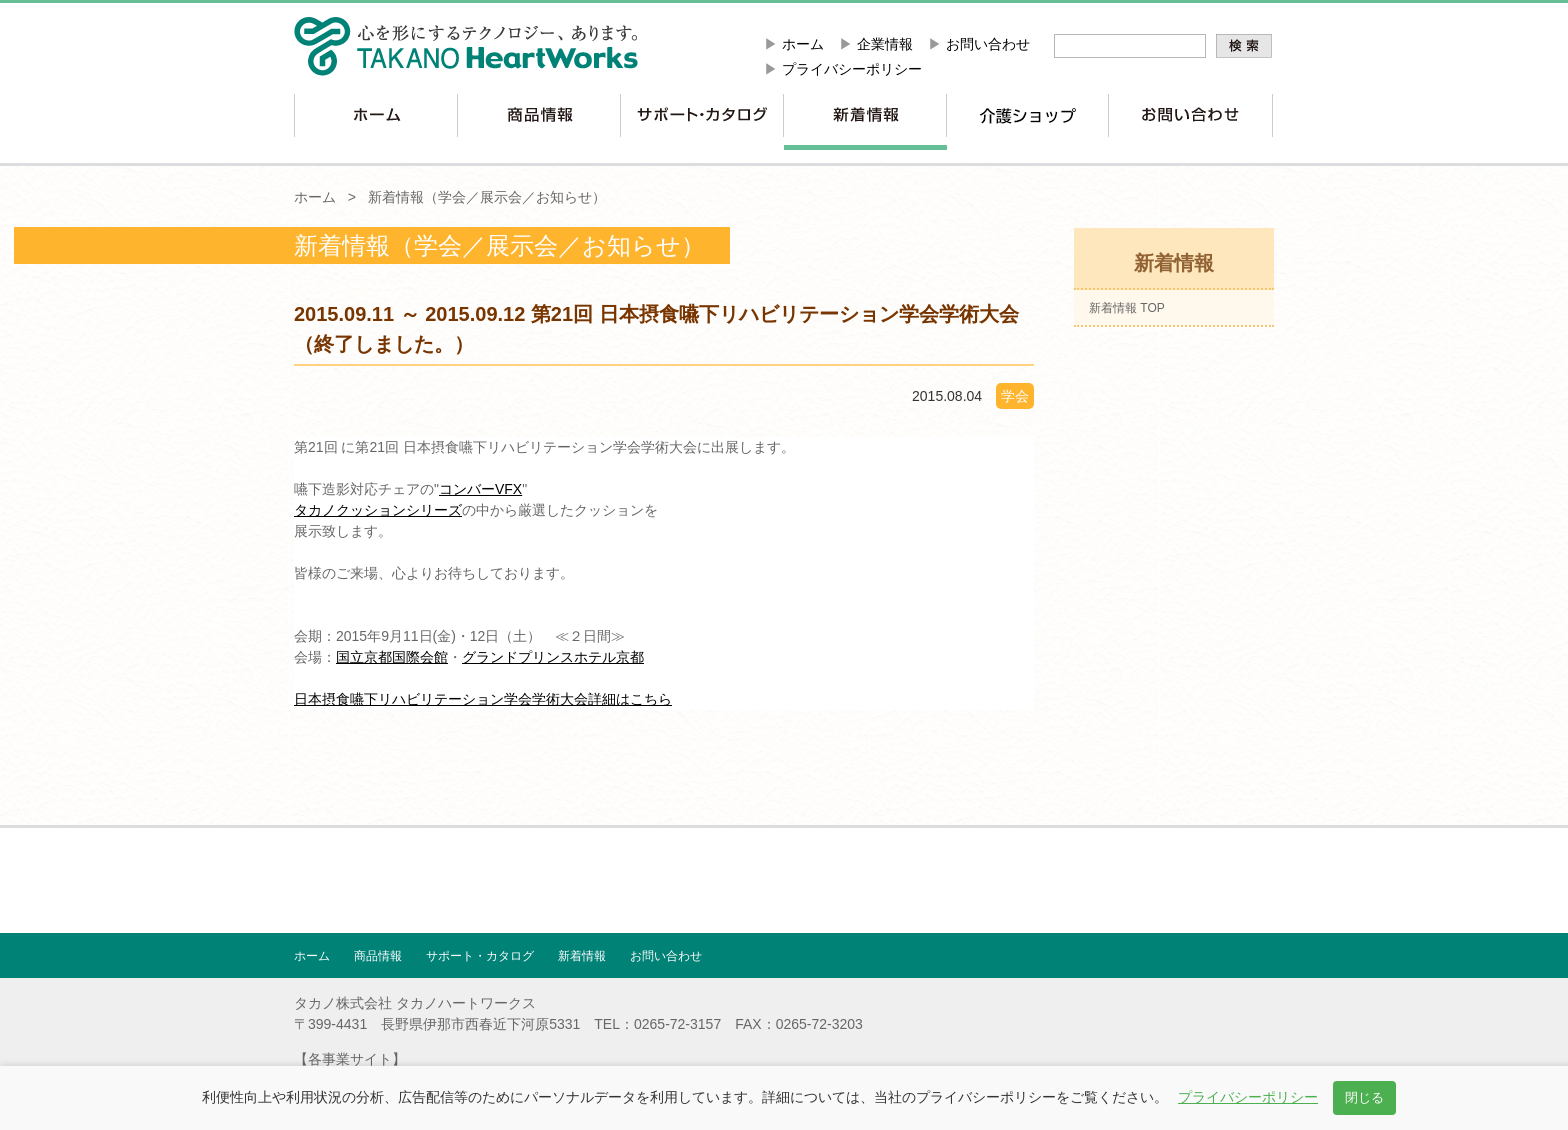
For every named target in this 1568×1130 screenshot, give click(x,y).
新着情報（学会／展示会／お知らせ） (487, 197)
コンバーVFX (480, 489)
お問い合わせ (988, 44)
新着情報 (582, 956)
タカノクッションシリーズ (378, 510)
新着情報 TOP (1127, 308)
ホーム (803, 44)
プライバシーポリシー (852, 69)
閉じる (1364, 1097)
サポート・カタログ (480, 956)
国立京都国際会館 (392, 657)
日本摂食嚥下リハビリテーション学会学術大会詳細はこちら (483, 699)
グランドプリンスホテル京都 (553, 657)
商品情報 (378, 956)
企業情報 (885, 44)
